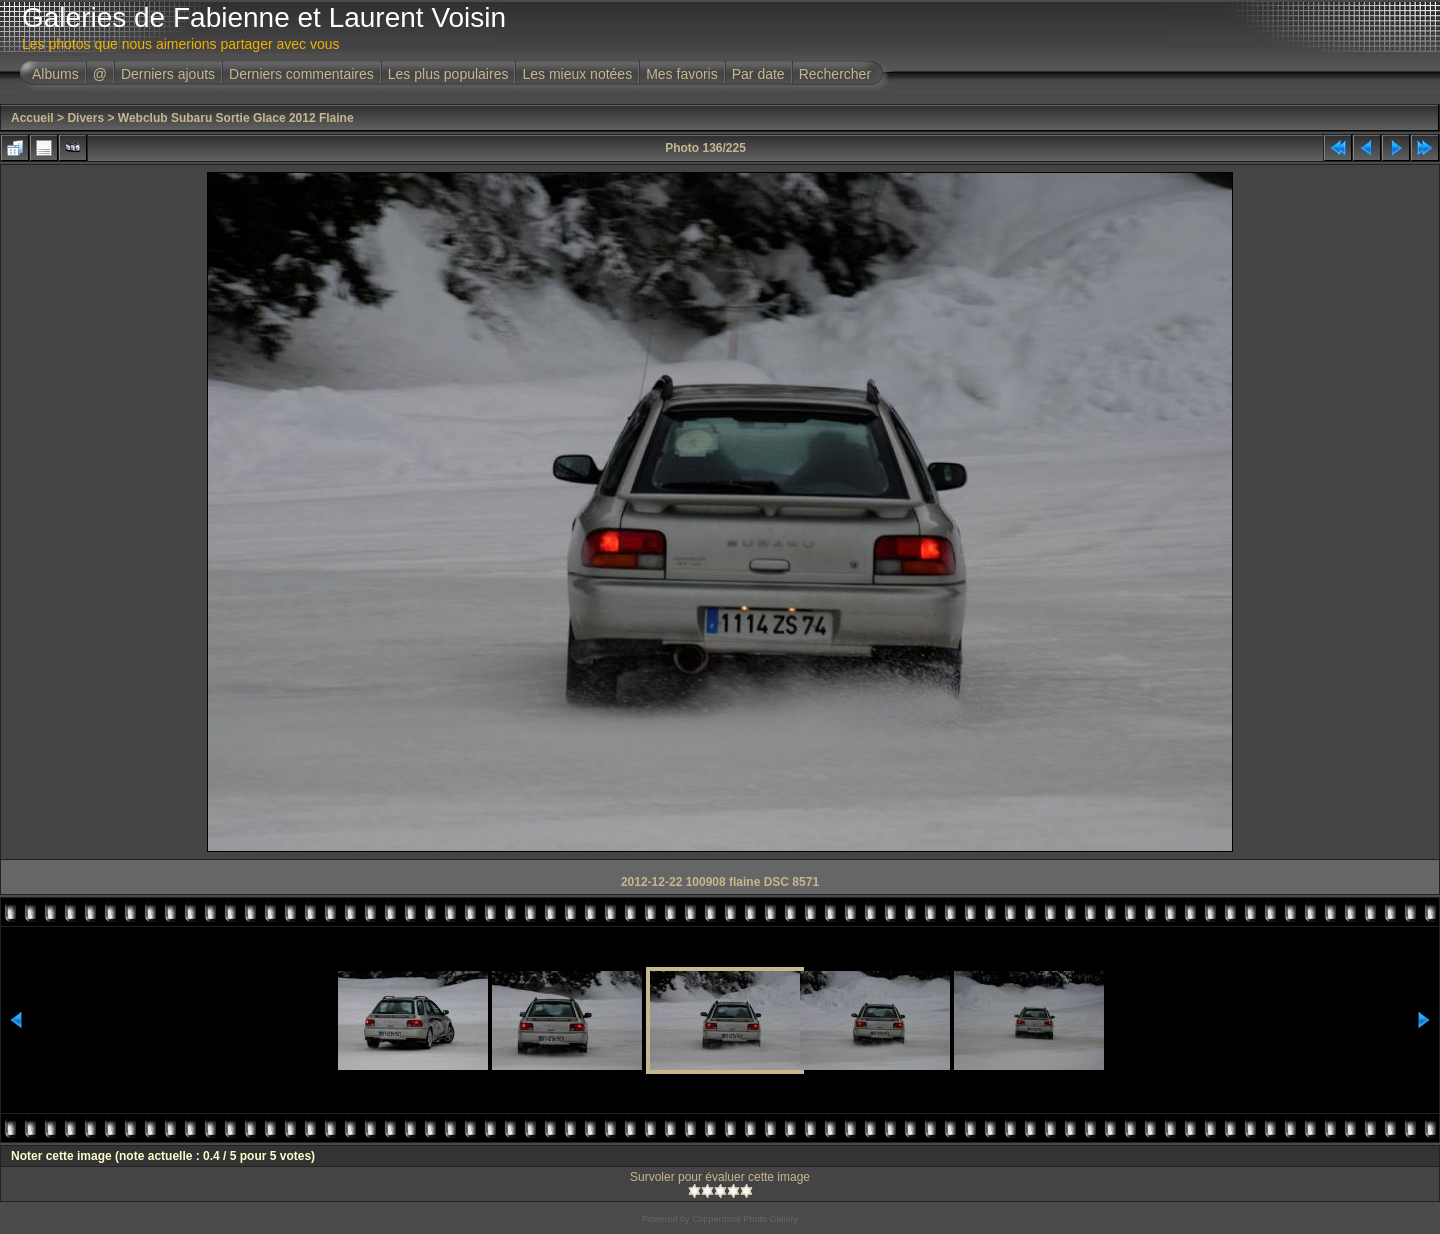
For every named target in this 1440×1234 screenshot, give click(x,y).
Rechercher (835, 74)
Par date (758, 74)
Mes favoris (682, 74)
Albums (55, 74)
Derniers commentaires (301, 74)
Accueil (32, 118)
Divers (85, 118)
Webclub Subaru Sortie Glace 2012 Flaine (236, 118)
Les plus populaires (448, 74)
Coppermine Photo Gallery (745, 1219)
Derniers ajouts (168, 74)
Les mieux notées (577, 74)
